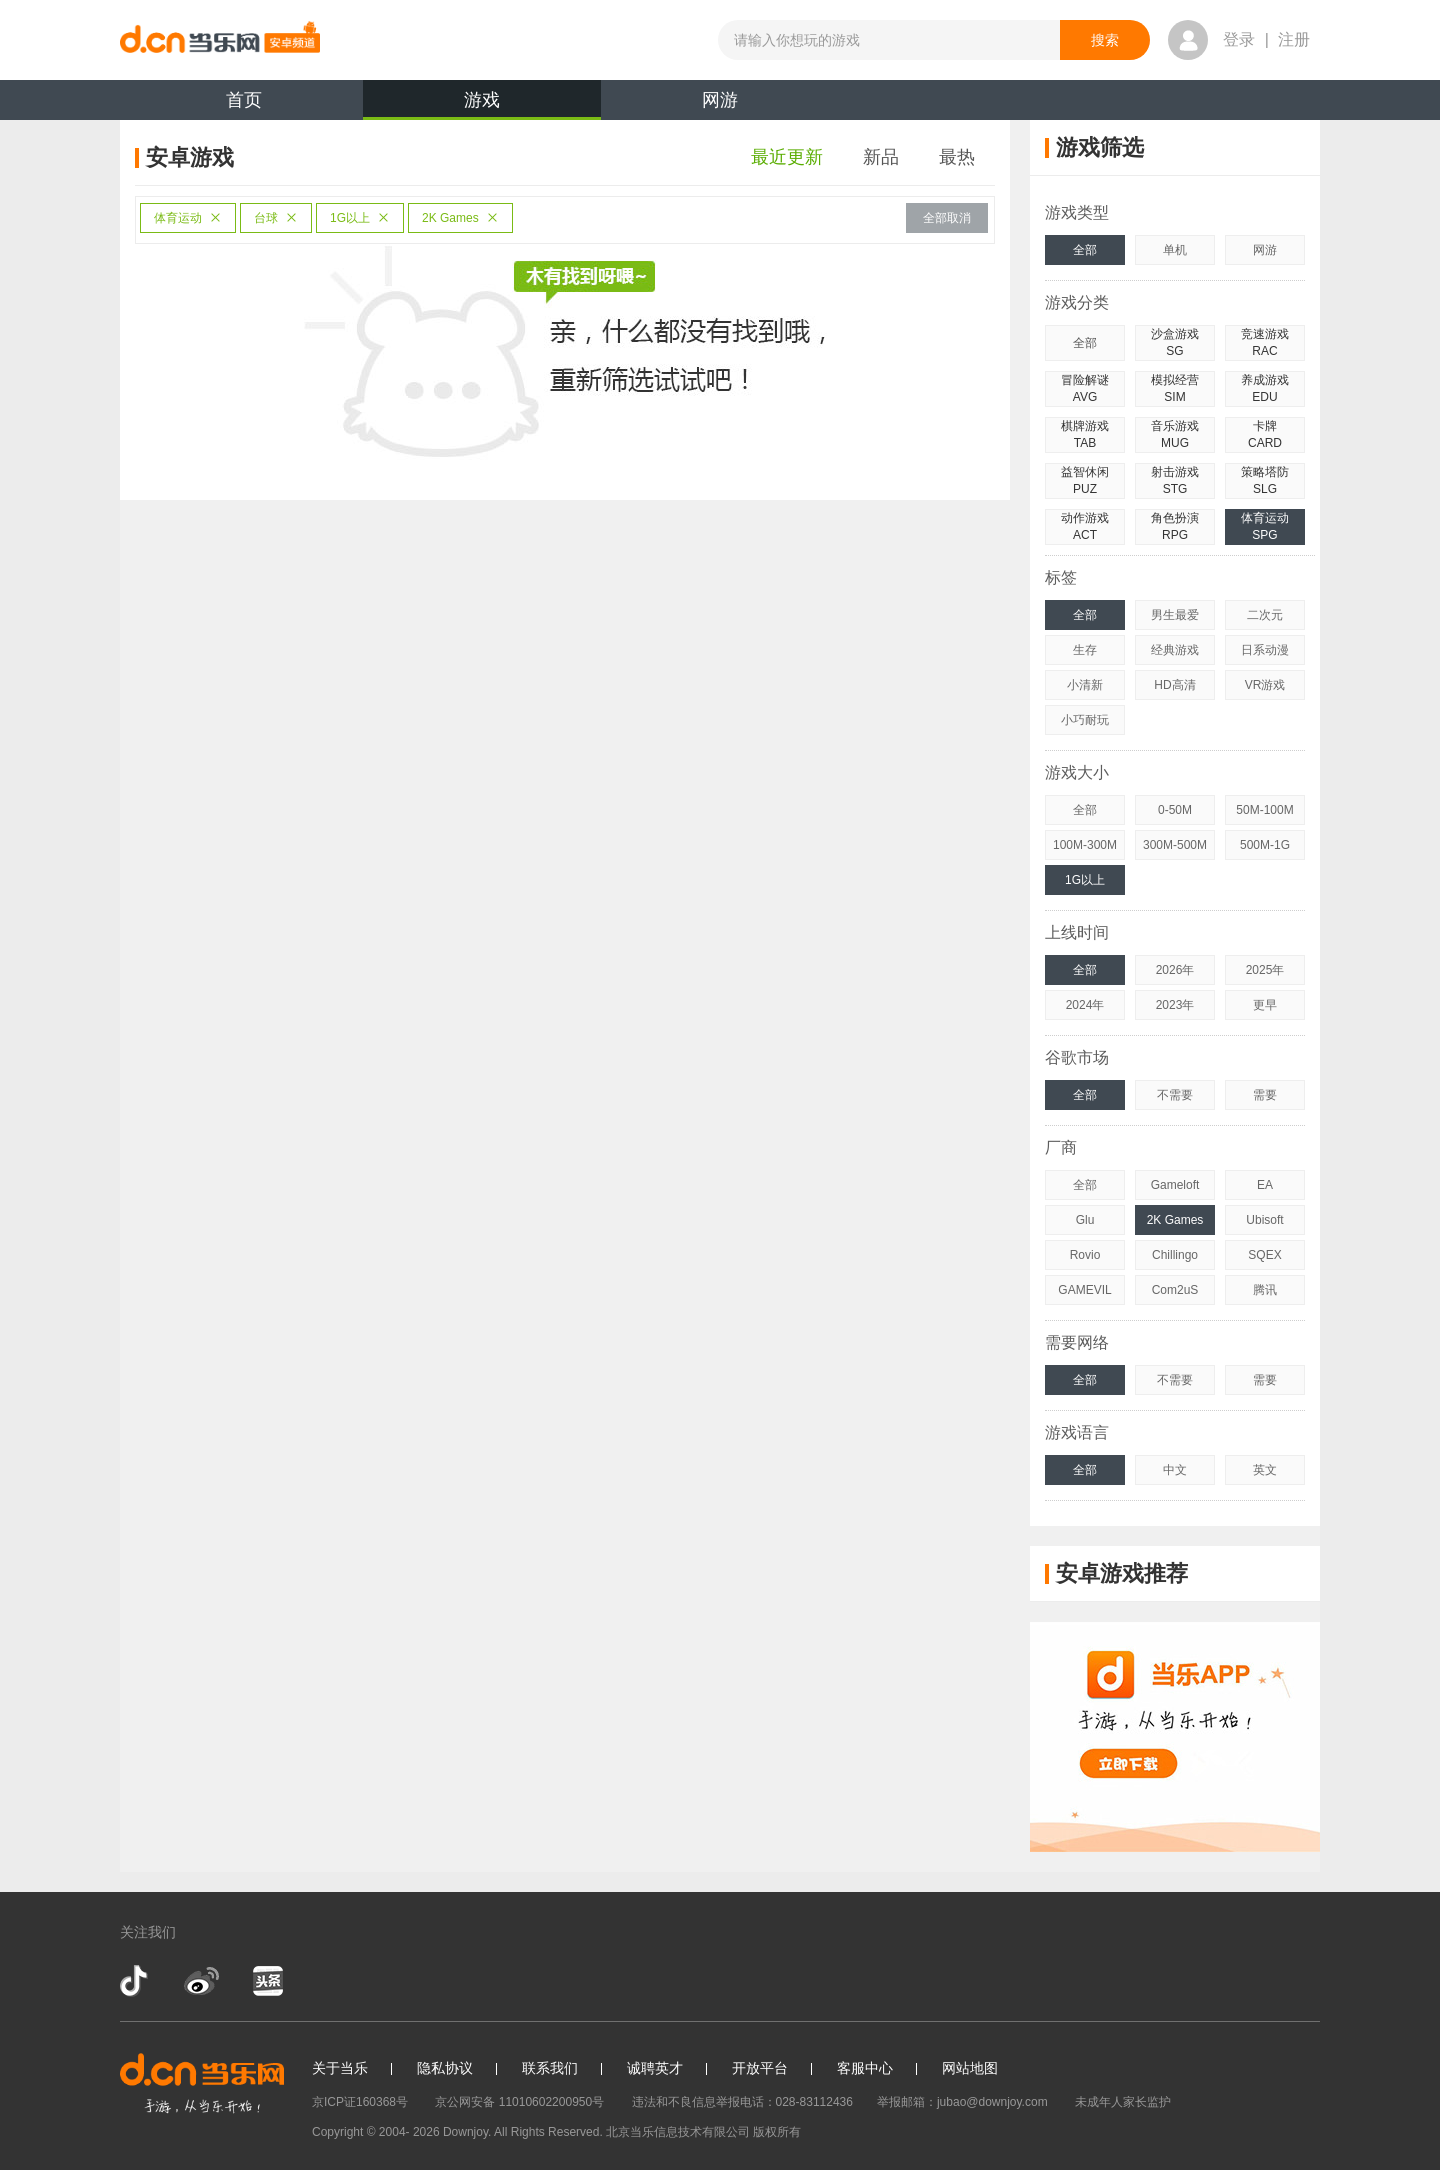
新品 (881, 157)
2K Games (460, 218)
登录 (1239, 39)
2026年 (1175, 970)
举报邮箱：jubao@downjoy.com (962, 2102)
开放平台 (760, 2068)
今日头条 (267, 1981)
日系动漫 (1265, 650)
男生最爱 (1175, 615)
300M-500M (1175, 845)
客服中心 (865, 2068)
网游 (720, 100)
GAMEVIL (1084, 1290)
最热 (957, 157)
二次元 (1265, 615)
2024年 (1085, 1005)
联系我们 (550, 2068)
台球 (276, 218)
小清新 (1085, 685)
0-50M (1175, 810)
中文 (1175, 1470)
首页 (244, 100)
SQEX (1264, 1255)
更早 (1265, 1005)
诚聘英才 (655, 2068)
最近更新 (787, 157)
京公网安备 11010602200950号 (519, 2102)
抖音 (136, 1981)
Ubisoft (1264, 1220)
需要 (1265, 1095)
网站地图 (970, 2068)
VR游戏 (1265, 685)
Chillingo (1175, 1255)
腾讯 (1265, 1290)
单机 (1175, 250)
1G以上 (360, 218)
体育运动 (188, 218)
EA (1265, 1185)
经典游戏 (1175, 650)
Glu (1085, 1220)
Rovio (1085, 1255)
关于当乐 (340, 2068)
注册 (1294, 39)
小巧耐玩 (1085, 720)
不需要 (1175, 1095)
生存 (1085, 650)
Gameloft (1175, 1185)
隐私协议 (445, 2068)
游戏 (482, 105)
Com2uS (1175, 1290)
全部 (1085, 250)
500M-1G (1265, 845)
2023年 (1175, 1005)
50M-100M (1264, 810)
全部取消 (947, 218)
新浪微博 (201, 1981)
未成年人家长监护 (1123, 2102)
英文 (1265, 1470)
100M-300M (1085, 845)
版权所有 (777, 2132)
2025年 (1265, 970)
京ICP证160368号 (360, 2102)
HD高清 (1174, 685)
